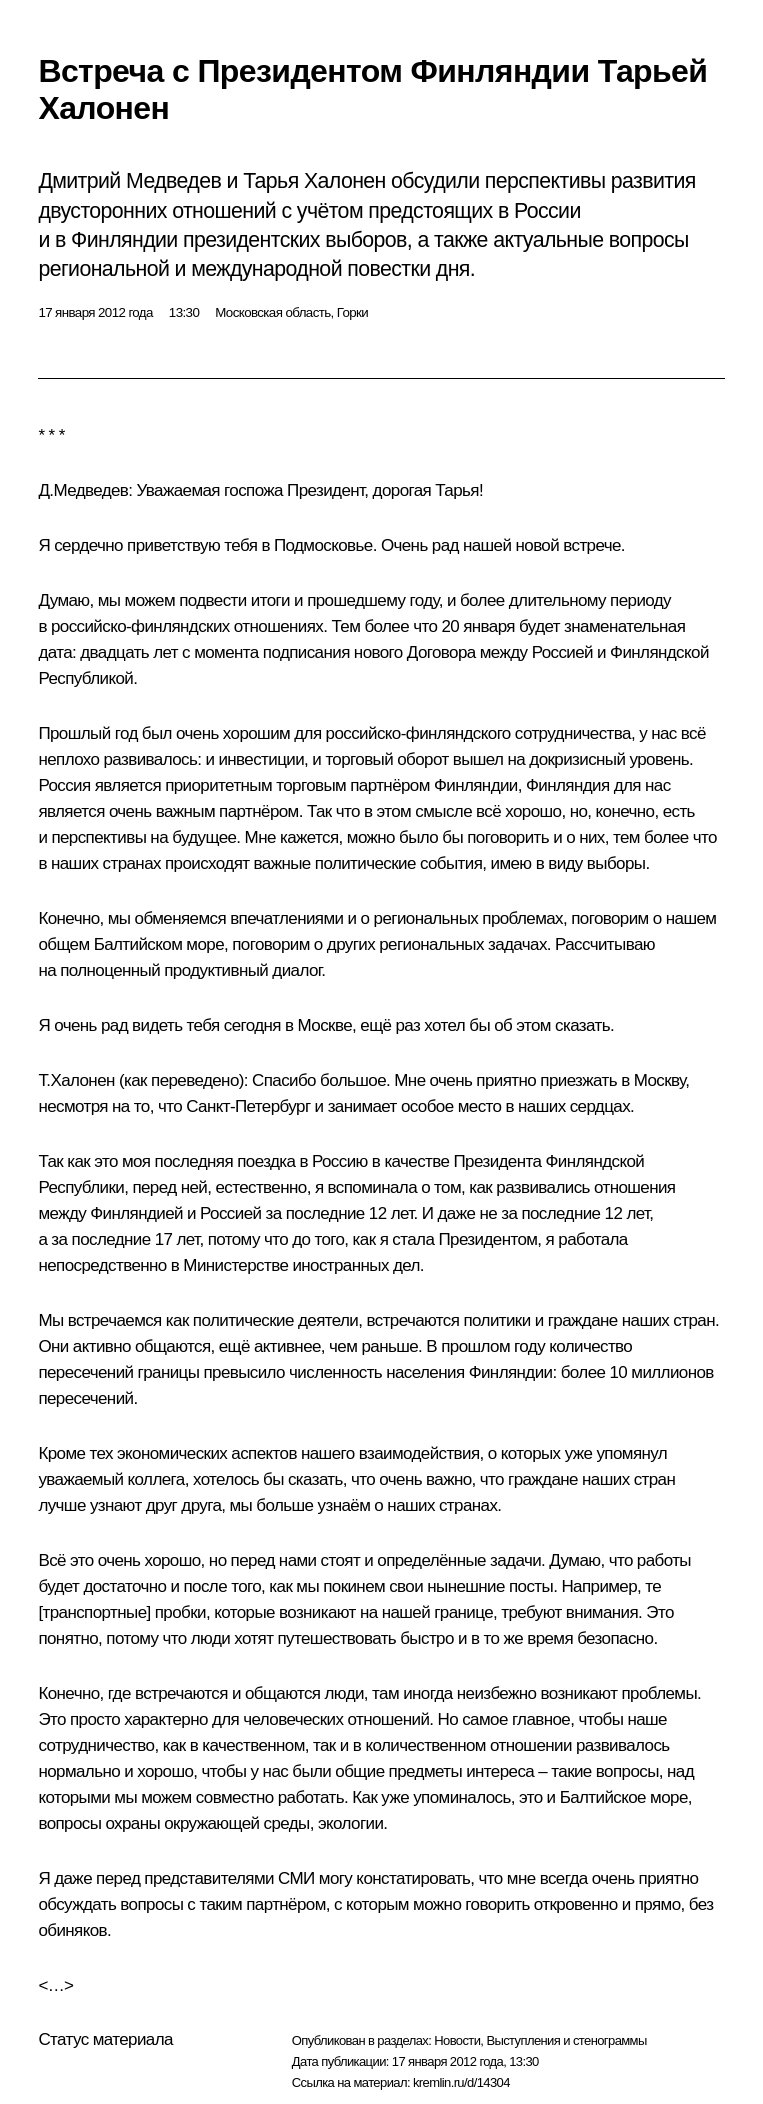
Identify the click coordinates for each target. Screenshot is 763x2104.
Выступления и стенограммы (566, 2040)
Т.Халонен (76, 1080)
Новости (457, 2040)
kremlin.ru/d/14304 (461, 2082)
